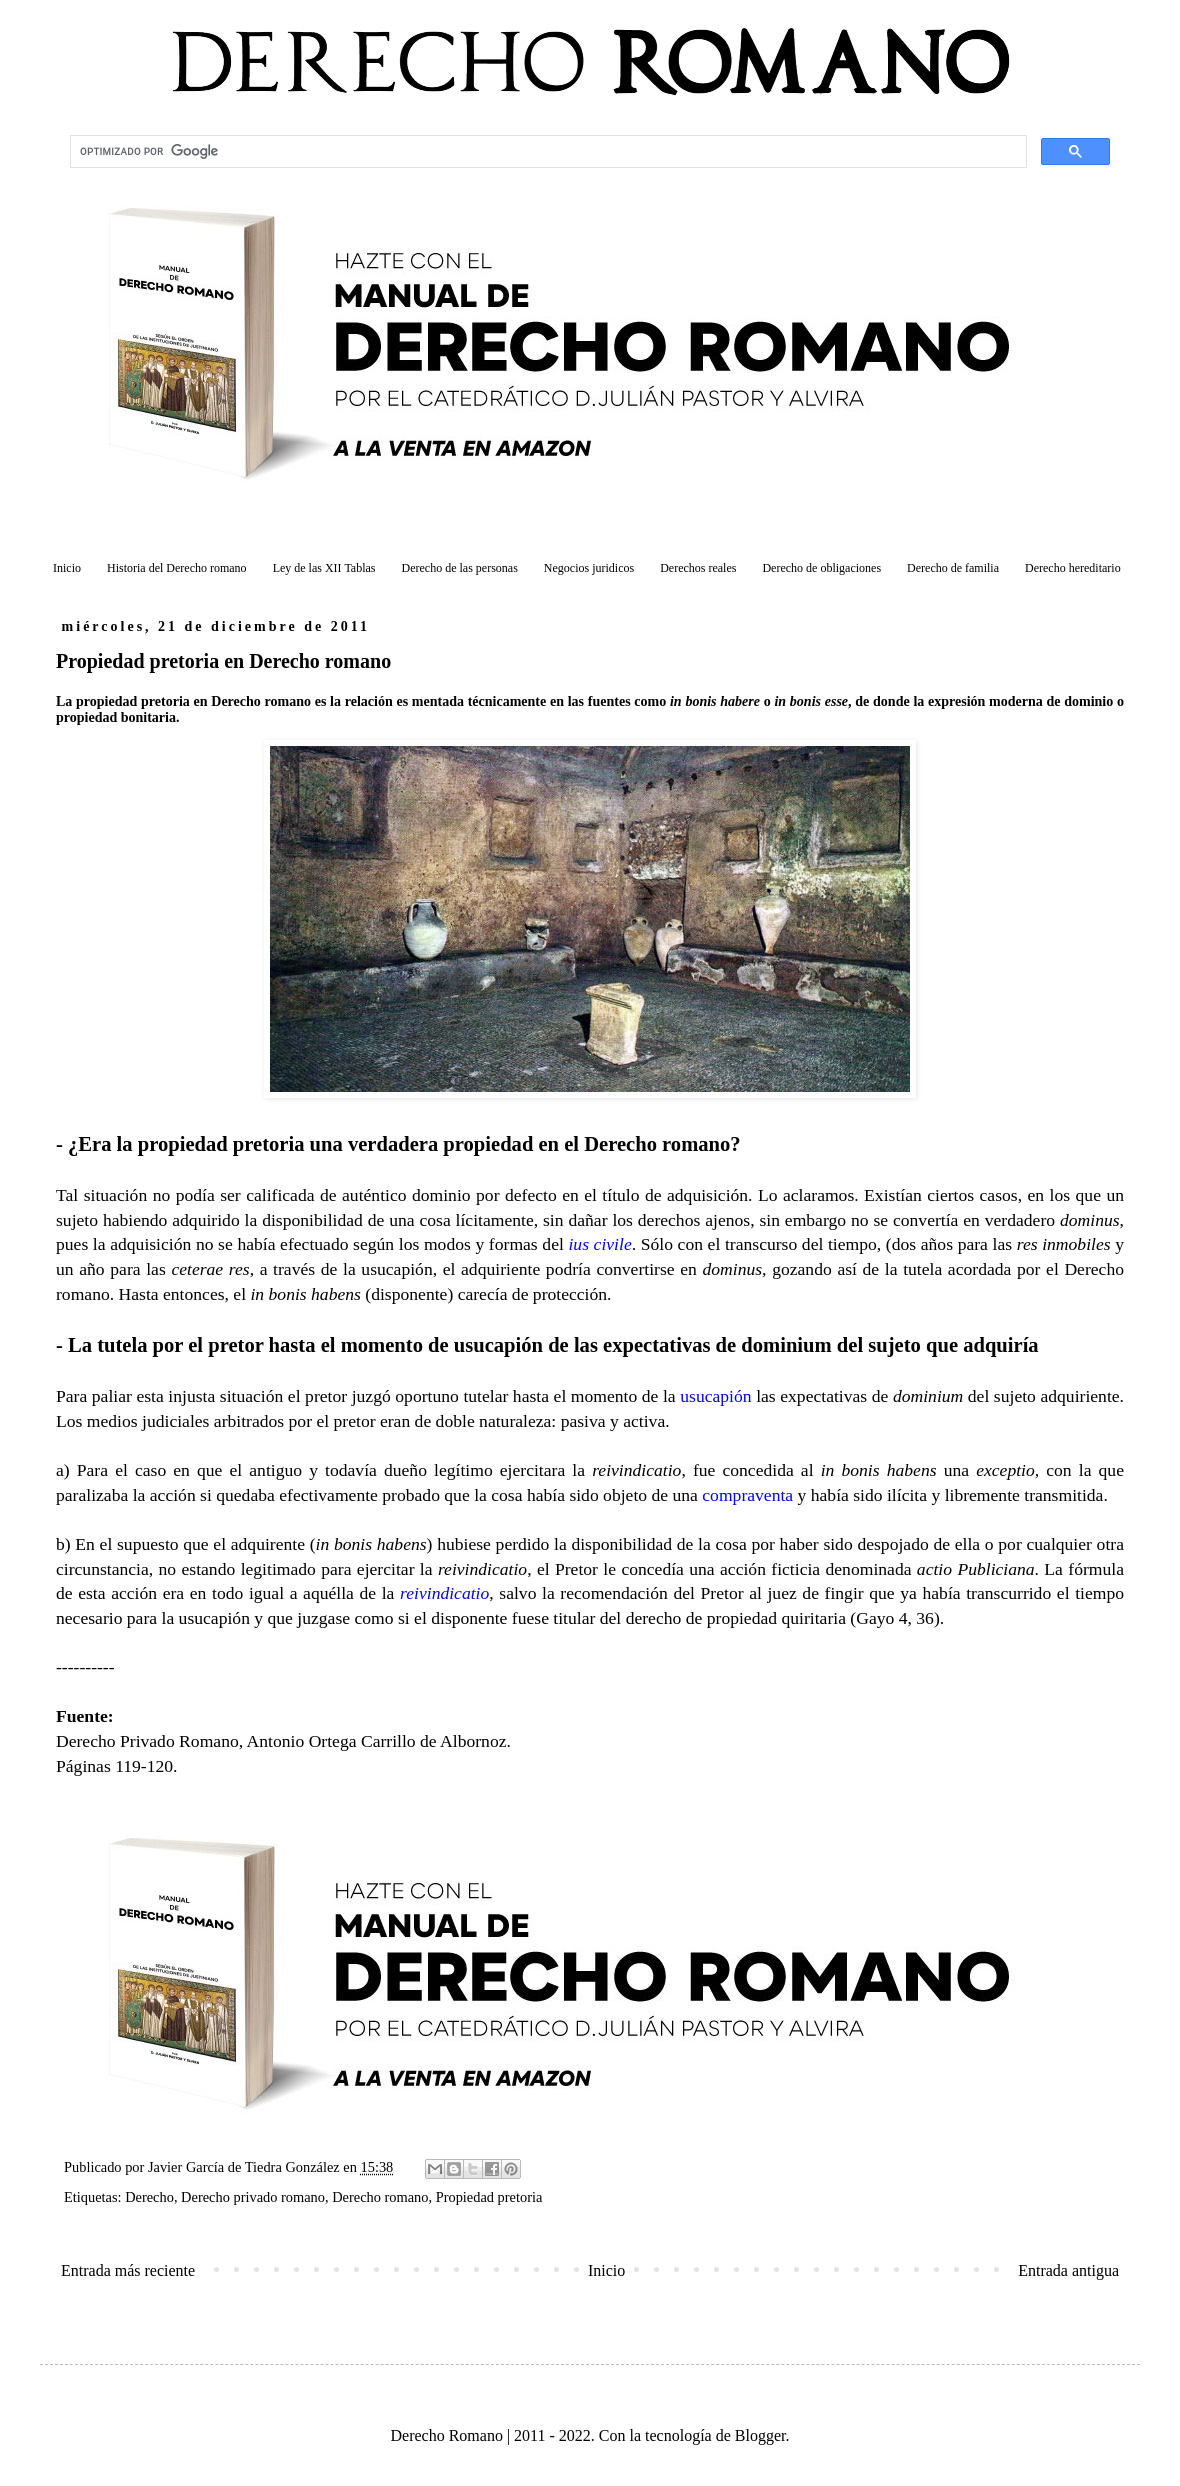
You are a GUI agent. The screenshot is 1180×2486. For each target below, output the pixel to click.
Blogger (760, 2435)
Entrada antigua (1068, 2270)
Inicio (67, 568)
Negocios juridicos (589, 568)
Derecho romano (380, 2197)
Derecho (149, 2197)
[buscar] (546, 152)
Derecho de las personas (460, 568)
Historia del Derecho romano (177, 568)
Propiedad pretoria (489, 2197)
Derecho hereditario (1073, 568)
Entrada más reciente (128, 2270)
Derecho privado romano (253, 2197)
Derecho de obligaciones (821, 568)
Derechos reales (698, 568)
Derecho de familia (953, 568)
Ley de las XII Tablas (324, 568)
